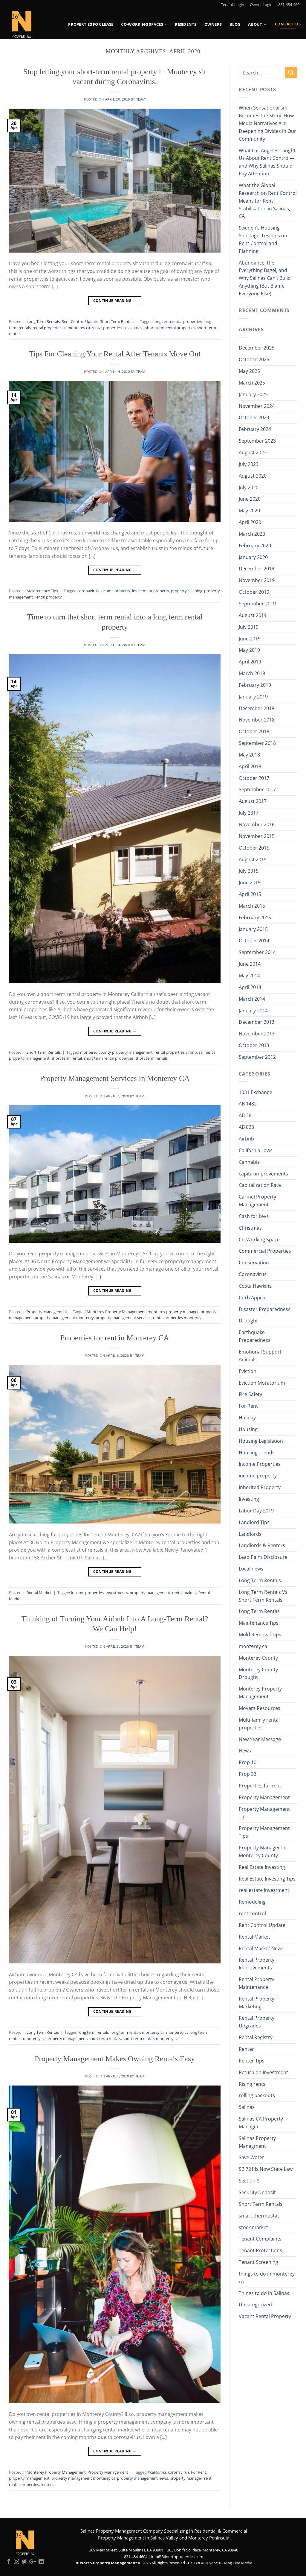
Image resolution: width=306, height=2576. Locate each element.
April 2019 (250, 661)
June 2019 (250, 638)
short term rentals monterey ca (150, 2038)
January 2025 (253, 394)
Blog (235, 24)
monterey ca (253, 1646)
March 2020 (252, 534)
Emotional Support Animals (260, 1355)
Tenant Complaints (260, 2238)
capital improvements (263, 1173)
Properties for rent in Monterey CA (114, 1337)
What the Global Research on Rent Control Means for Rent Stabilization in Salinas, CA (268, 200)
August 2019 (253, 615)
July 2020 (248, 487)
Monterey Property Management (116, 1311)
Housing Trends (257, 1452)
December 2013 (256, 1022)
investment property (150, 590)
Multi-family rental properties (259, 1724)
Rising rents (252, 2084)
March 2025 (252, 382)
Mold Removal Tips (260, 1634)
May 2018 (249, 754)
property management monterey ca (83, 2478)
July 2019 (248, 627)
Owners (213, 24)
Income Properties (260, 1464)
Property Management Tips (264, 1832)
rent (208, 2478)
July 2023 (248, 464)
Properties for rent (260, 1785)
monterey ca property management (55, 2038)
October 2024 (254, 417)
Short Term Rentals (117, 321)
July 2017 (248, 812)
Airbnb (246, 1138)
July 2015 (248, 871)
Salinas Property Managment (257, 2142)
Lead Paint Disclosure (263, 1557)
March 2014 (252, 999)
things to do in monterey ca (267, 2277)
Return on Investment (263, 2072)
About (257, 24)
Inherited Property (260, 1487)
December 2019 (256, 568)
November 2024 (257, 406)
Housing (248, 1429)
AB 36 (245, 1115)
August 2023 (253, 452)
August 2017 (253, 801)
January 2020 (253, 557)
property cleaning (186, 590)
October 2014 (254, 940)
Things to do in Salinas (264, 2293)
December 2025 (256, 347)
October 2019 (254, 592)
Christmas (250, 1228)
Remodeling (252, 1901)
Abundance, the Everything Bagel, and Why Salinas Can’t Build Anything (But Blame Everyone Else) (265, 278)
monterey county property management (116, 1052)
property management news (142, 2478)
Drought (248, 1320)
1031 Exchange (255, 1092)
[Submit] (291, 73)
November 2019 (257, 580)
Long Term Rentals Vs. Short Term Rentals (264, 1596)
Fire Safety (250, 1394)
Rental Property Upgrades (256, 2022)
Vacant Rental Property (265, 2316)
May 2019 (249, 650)
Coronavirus (253, 1274)
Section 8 (249, 2180)
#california (157, 2472)
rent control (252, 1913)
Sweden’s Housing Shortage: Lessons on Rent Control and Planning (263, 239)
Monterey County (258, 1658)
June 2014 (250, 964)
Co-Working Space (259, 1239)
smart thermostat (259, 2215)
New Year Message (260, 1739)
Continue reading (115, 300)
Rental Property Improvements (256, 1964)
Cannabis (249, 1162)
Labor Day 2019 (256, 1510)
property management (150, 1592)
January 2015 (253, 929)
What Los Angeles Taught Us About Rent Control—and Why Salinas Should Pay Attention (267, 162)
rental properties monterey (177, 1317)
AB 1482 (248, 1103)
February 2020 (255, 545)
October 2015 (254, 848)
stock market (253, 2227)
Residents (185, 24)
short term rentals (151, 1058)
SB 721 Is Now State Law (266, 2169)
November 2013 (257, 1033)
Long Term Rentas (43, 2032)
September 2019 (257, 603)
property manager (186, 2478)
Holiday (247, 1417)
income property (115, 590)
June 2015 (250, 882)
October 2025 (254, 359)
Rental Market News (261, 1948)
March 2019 (252, 673)
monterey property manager (173, 1311)
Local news (251, 1568)
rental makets (184, 1592)
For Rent (198, 2472)
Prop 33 (247, 1774)
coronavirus (88, 590)
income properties (87, 1592)
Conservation (254, 1262)
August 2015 (253, 859)
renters (47, 2484)
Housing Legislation (261, 1441)
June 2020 (250, 499)
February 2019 (255, 685)
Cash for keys (254, 1216)
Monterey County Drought (258, 1673)
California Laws (256, 1150)
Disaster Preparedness (264, 1309)
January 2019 (253, 696)
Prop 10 (247, 1762)
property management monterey (64, 1317)
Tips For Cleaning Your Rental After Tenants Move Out (115, 354)
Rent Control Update (80, 321)
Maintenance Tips (42, 590)
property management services (123, 1317)
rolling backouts (257, 2095)
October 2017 (254, 778)
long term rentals (93, 2032)
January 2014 (253, 1010)
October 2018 (254, 731)
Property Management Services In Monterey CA (115, 1078)
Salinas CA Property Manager (261, 2122)
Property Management (47, 1311)
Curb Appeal (253, 1297)
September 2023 (257, 441)
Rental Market (39, 1592)
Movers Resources (259, 1708)
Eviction (247, 1371)
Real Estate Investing (262, 1867)
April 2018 (250, 766)
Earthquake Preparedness (254, 1336)
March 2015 (252, 906)
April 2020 (250, 522)
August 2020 (253, 476)
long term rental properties (178, 321)
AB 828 (246, 1127)
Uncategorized (255, 2304)
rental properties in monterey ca (61, 327)
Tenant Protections (260, 2250)
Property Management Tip (264, 1813)
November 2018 (257, 719)
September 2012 (257, 1057)
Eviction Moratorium (262, 1383)
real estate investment (264, 1890)
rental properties (24, 2484)
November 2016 (257, 824)
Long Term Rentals (43, 321)
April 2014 (250, 987)
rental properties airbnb (175, 1052)
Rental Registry (256, 2037)
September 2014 (257, 952)
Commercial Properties (265, 1251)
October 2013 (254, 1045)
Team (141, 99)
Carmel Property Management (257, 1200)
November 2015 (257, 836)
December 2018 (256, 708)
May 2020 (249, 510)
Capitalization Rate (260, 1185)
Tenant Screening (258, 2262)
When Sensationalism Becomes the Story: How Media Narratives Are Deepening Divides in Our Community (267, 123)
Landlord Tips (254, 1522)
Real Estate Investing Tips (267, 1878)
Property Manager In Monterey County (262, 1851)
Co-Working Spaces (144, 24)
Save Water (251, 2157)
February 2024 (255, 429)
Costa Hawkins (255, 1286)
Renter (246, 2049)
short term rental (66, 1058)
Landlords (250, 1534)
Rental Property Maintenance (256, 1983)
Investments (116, 1592)
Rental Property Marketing (256, 2002)
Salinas (247, 2107)
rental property (48, 597)
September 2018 (257, 743)
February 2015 (255, 917)
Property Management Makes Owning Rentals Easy (115, 2058)
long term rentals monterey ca (137, 2032)
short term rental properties (170, 327)
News (245, 1750)
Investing (249, 1499)
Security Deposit (257, 2192)
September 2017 (257, 789)
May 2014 (249, 975)
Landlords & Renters (262, 1545)
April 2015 (250, 894)
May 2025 (249, 371)
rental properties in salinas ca (117, 327)
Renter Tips (251, 2060)
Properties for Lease (90, 24)
